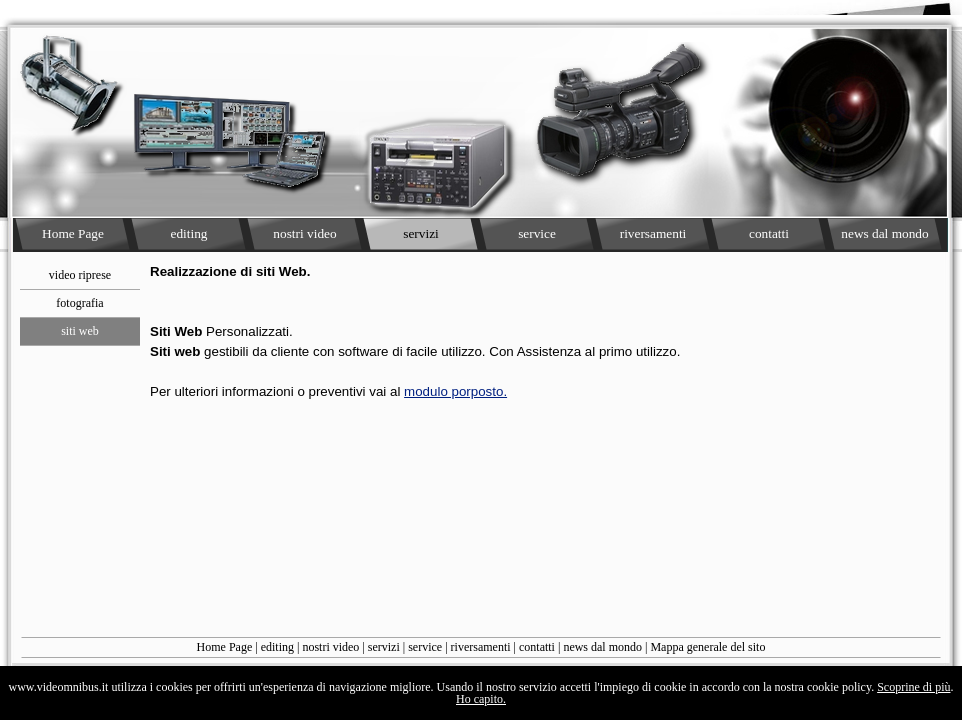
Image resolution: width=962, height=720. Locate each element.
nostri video (330, 647)
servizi (384, 647)
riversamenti (481, 647)
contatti (537, 647)
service (425, 647)
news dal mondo (602, 647)
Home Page (225, 647)
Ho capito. (481, 699)
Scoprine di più (913, 687)
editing (277, 647)
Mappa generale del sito (707, 647)
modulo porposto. (455, 391)
